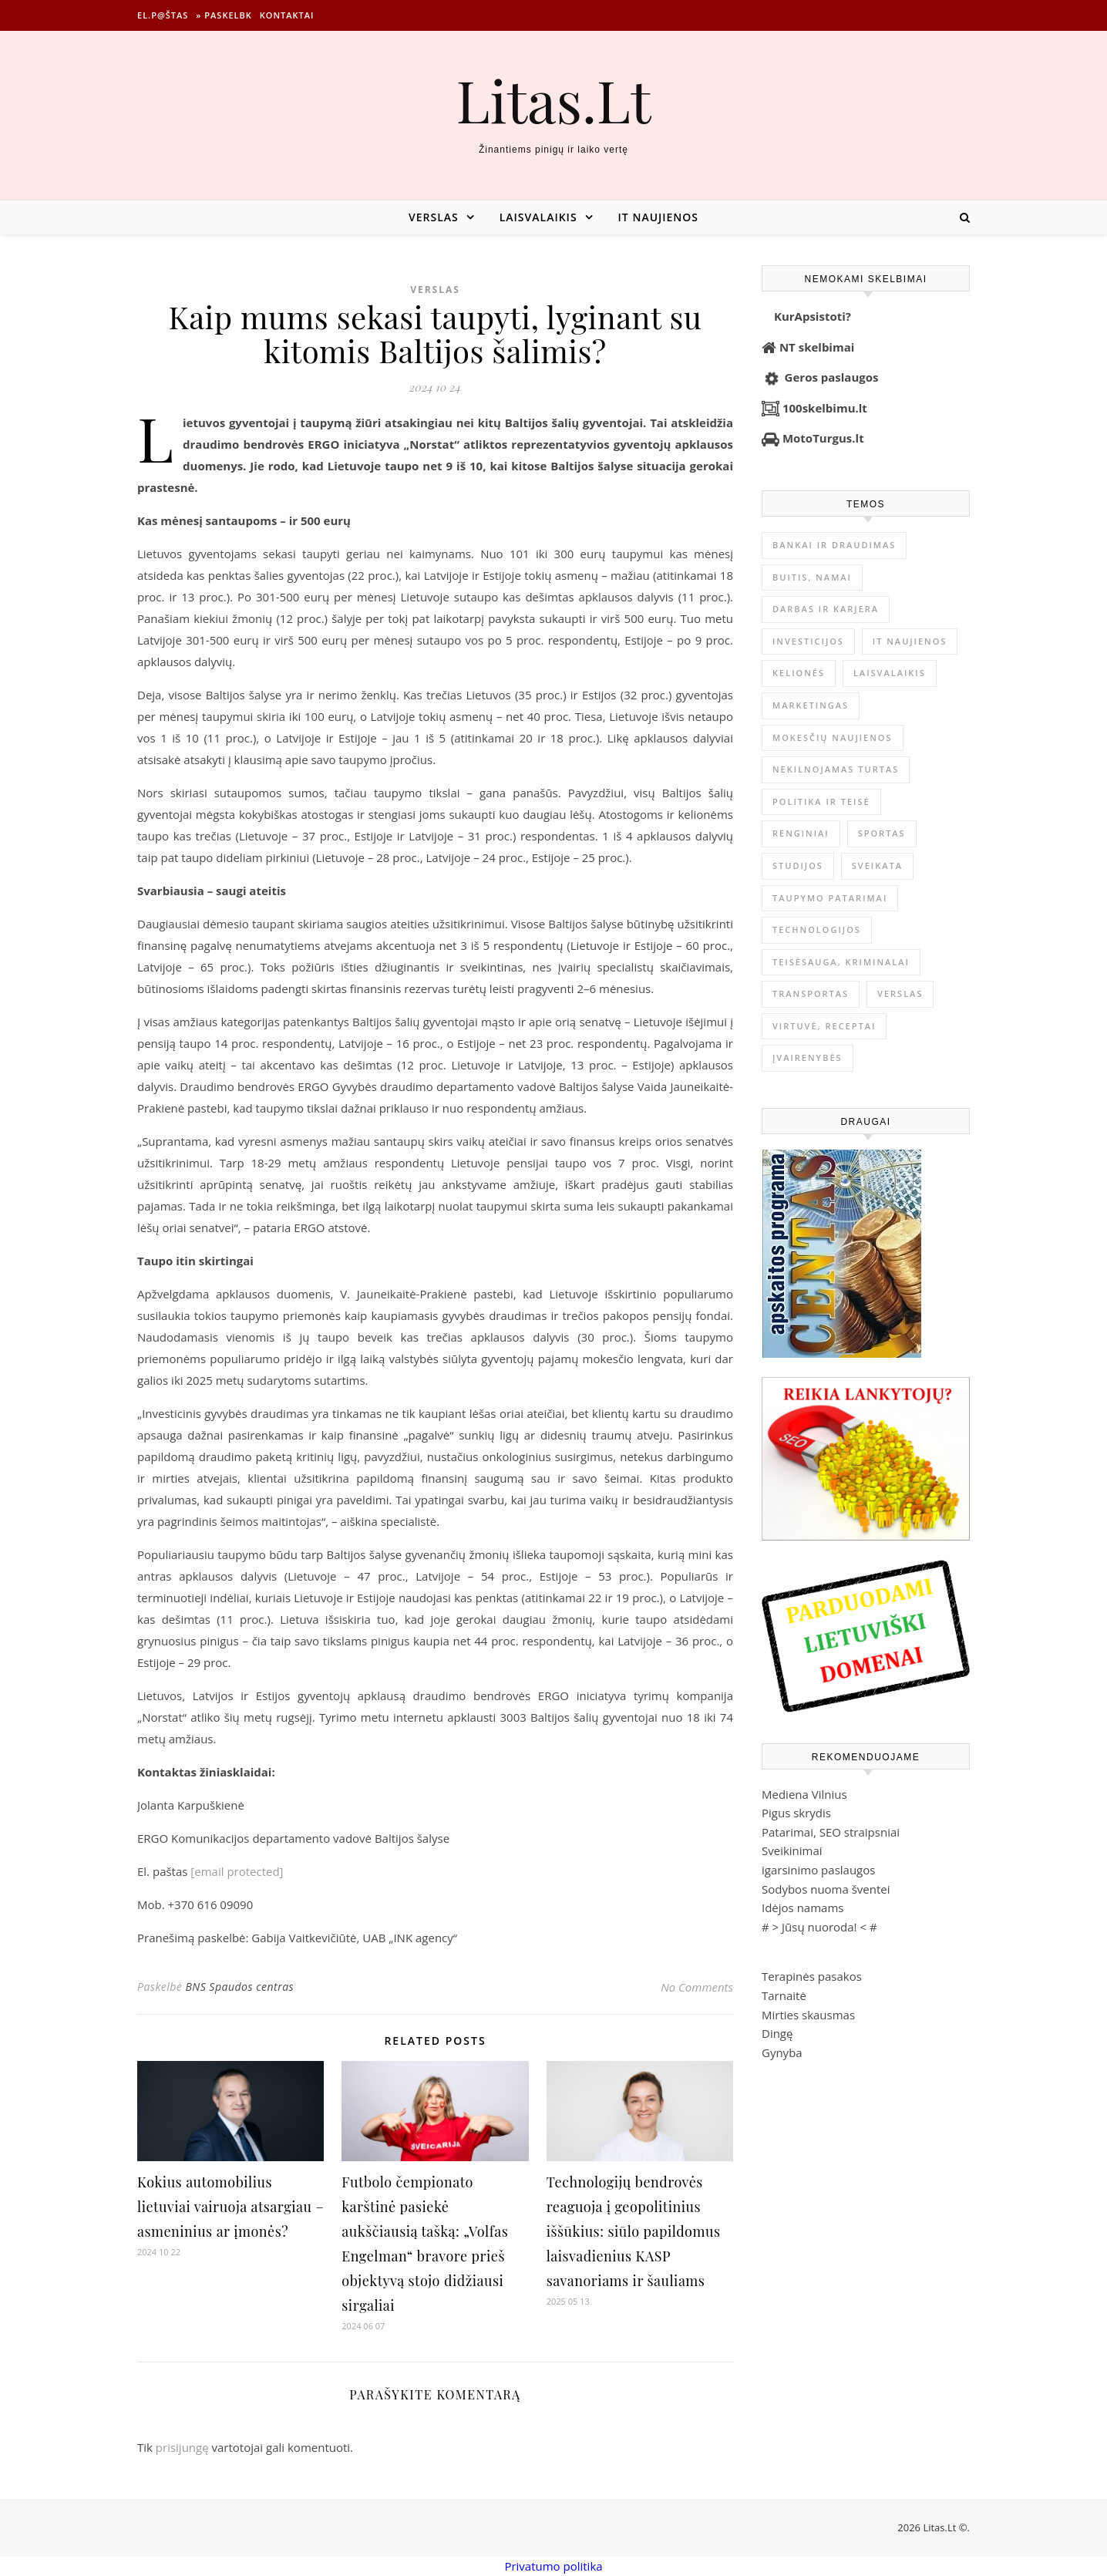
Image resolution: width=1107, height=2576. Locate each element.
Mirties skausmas (808, 2014)
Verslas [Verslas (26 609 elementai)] (900, 993)
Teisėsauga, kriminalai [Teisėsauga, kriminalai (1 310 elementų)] (841, 962)
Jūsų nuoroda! (819, 1927)
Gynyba (782, 2052)
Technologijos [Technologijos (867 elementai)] (816, 929)
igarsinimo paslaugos (818, 1869)
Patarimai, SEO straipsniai (831, 1832)
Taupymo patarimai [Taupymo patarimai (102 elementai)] (829, 898)
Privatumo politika (553, 2566)
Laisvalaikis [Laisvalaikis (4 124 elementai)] (889, 673)
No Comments (697, 1987)
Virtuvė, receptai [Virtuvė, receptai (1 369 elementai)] (824, 1026)
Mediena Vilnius (804, 1794)
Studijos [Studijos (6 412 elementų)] (797, 865)
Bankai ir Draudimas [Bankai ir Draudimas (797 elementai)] (834, 545)
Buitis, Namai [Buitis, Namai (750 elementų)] (812, 577)
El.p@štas (162, 15)
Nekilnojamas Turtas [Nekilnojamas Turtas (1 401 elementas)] (835, 769)
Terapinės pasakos (812, 1976)
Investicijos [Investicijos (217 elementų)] (808, 641)
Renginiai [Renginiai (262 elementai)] (800, 833)
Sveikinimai (792, 1850)
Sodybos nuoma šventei (826, 1889)
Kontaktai (287, 15)
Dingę (777, 2033)
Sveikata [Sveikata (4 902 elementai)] (877, 865)
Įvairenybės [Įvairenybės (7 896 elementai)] (807, 1057)
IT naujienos (658, 217)
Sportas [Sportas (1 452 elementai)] (882, 833)
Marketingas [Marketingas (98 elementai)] (810, 705)
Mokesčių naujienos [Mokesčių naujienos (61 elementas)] (832, 737)
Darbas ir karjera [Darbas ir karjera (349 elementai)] (825, 609)
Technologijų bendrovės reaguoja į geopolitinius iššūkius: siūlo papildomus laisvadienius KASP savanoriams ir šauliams (634, 2231)
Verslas (434, 217)
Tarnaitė (784, 1995)
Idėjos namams (802, 1907)
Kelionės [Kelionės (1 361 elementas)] (798, 673)
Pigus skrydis (796, 1812)
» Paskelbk (223, 15)
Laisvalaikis (538, 217)
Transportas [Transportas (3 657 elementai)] (810, 993)
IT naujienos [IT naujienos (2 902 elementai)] (910, 641)
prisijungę (182, 2447)
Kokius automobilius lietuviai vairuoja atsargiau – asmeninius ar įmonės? (230, 2207)
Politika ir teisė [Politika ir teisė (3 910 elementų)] (821, 801)
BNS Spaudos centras (239, 1986)
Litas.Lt (553, 100)
